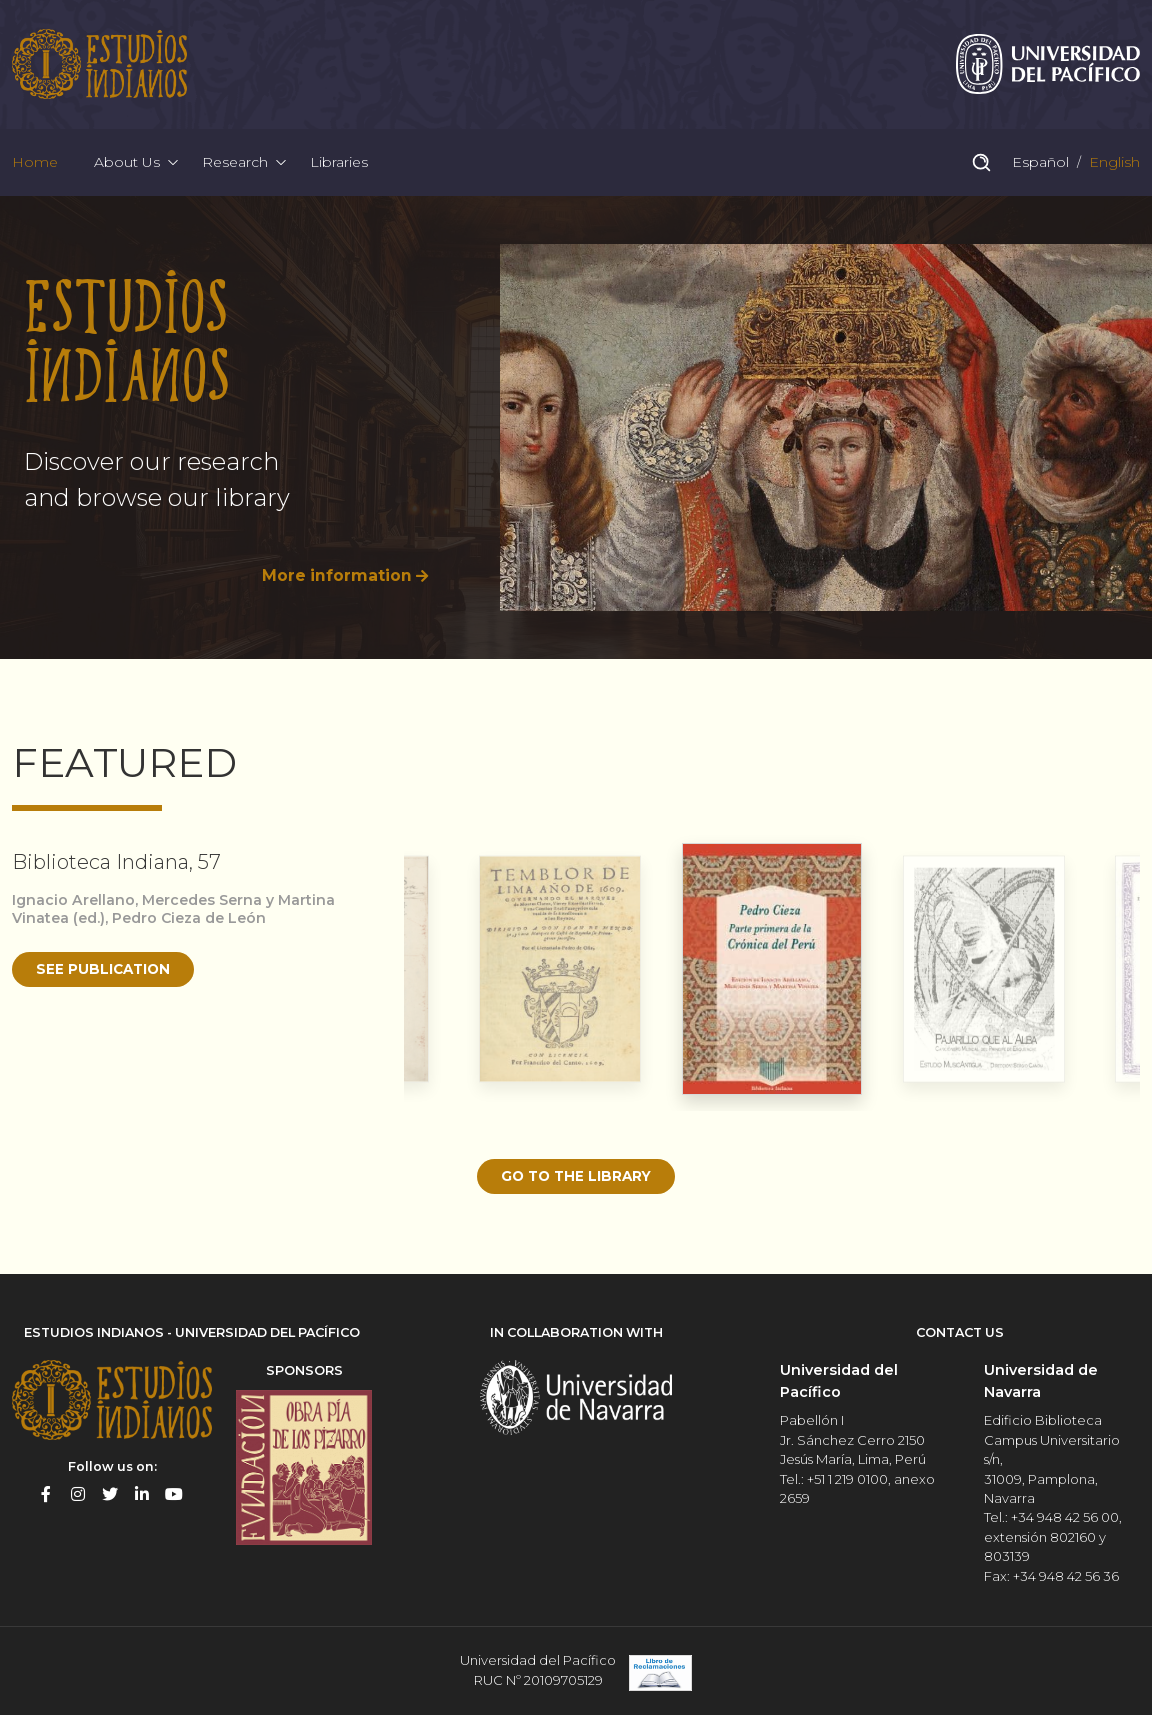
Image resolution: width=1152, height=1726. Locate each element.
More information (335, 593)
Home (35, 174)
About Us (127, 174)
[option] (576, 445)
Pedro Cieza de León (194, 936)
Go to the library (576, 1194)
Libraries (339, 174)
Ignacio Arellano (74, 917)
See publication (106, 987)
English (1112, 174)
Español (1038, 174)
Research (235, 174)
